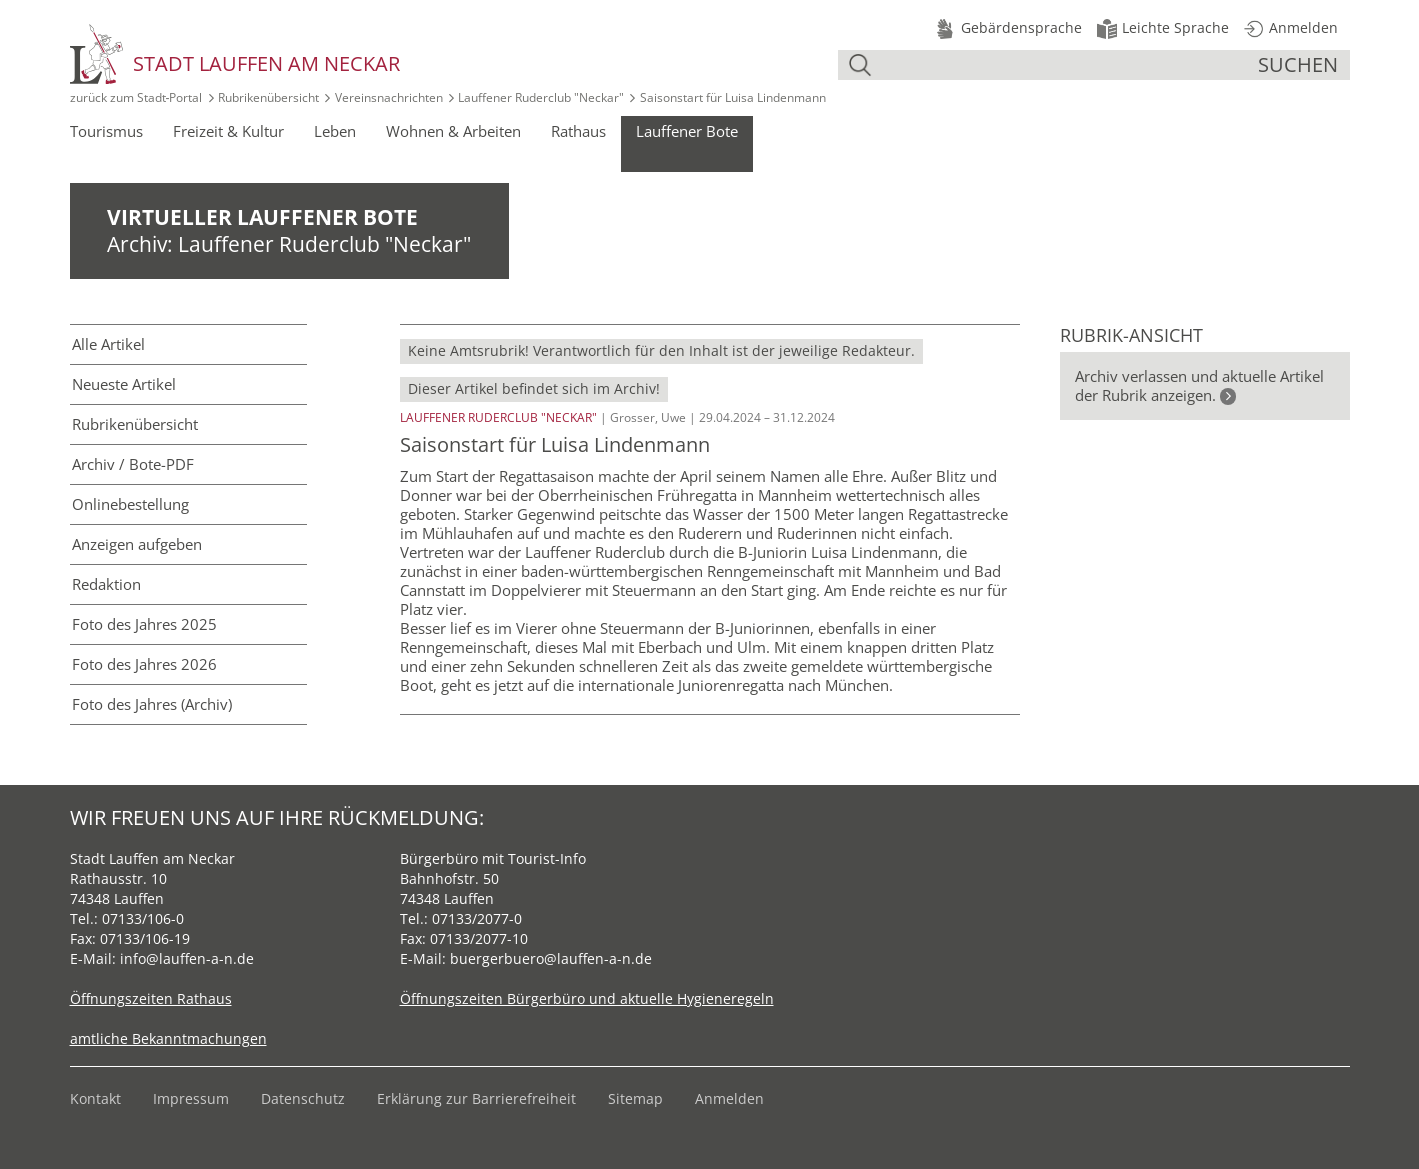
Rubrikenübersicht (268, 97)
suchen (1298, 64)
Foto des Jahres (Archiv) (152, 704)
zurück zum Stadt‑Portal (136, 97)
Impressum (191, 1098)
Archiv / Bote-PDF (133, 464)
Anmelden (729, 1098)
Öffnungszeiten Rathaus (151, 998)
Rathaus (578, 131)
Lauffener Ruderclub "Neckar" (541, 97)
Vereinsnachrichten (389, 97)
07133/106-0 (143, 918)
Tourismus (106, 131)
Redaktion (106, 584)
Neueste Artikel (124, 384)
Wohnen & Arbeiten (453, 131)
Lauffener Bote (687, 131)
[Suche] (1067, 65)
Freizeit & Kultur (228, 131)
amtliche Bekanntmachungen (168, 1038)
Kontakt (95, 1098)
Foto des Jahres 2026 (144, 664)
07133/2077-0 (477, 918)
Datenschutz (303, 1098)
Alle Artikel (108, 344)
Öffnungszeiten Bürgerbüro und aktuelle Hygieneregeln (587, 998)
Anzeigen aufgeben (137, 544)
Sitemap (635, 1098)
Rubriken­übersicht (135, 424)
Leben (335, 131)
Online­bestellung (130, 504)
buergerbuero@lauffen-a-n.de (551, 958)
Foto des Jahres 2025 (144, 624)
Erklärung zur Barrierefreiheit (476, 1098)
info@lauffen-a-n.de (187, 958)
